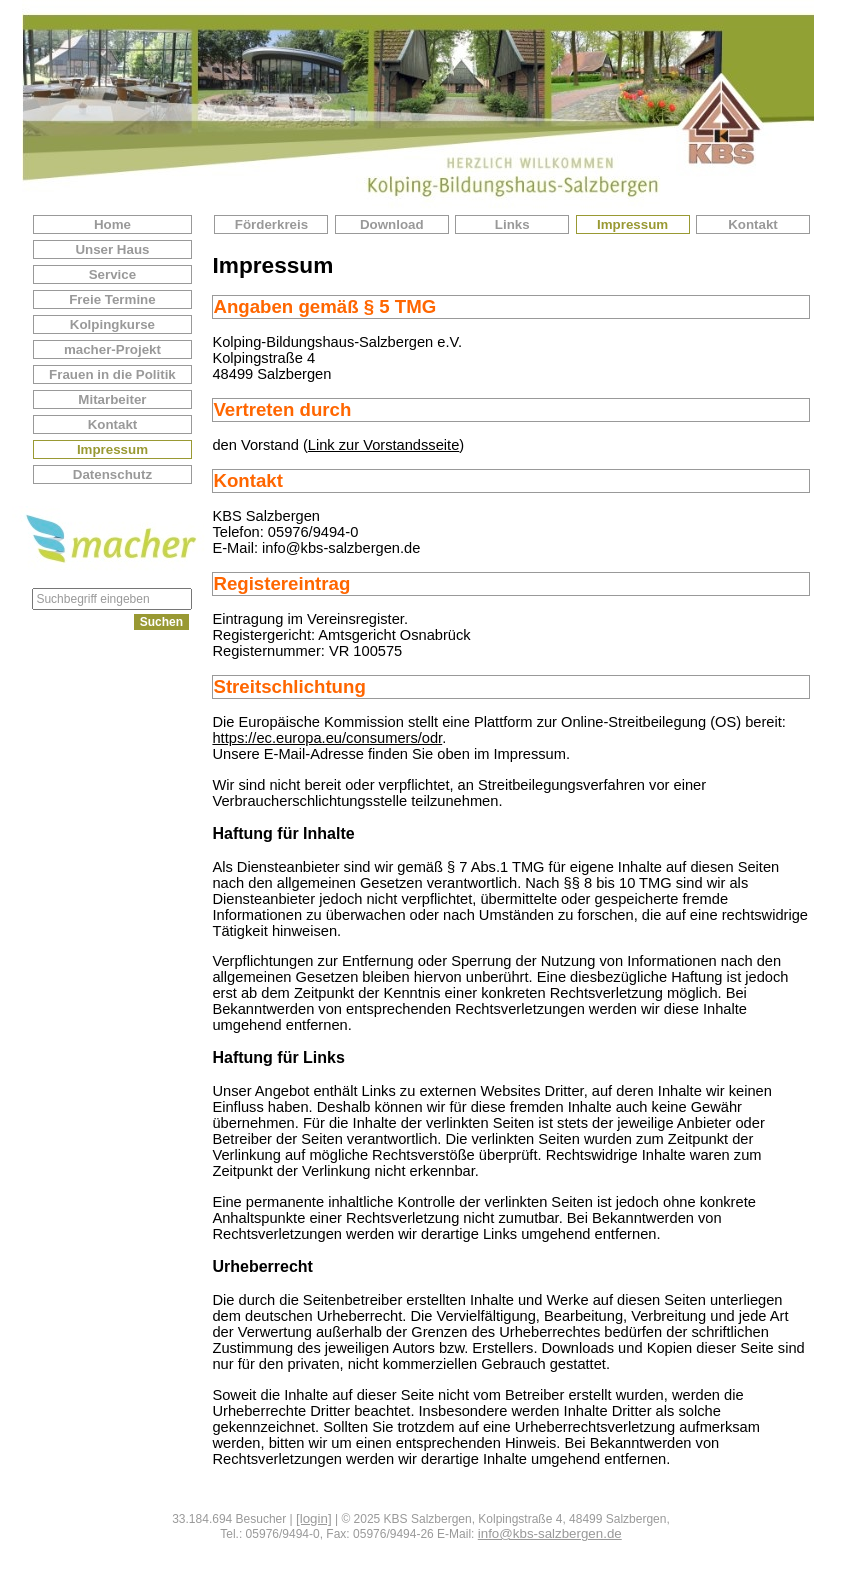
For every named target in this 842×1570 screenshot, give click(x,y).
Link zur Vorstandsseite (384, 445)
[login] (314, 1518)
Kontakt (113, 424)
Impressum (112, 449)
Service (112, 274)
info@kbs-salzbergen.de (550, 1533)
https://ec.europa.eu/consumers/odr (327, 738)
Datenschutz (112, 474)
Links (512, 224)
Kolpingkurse (112, 324)
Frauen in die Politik (112, 374)
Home (112, 224)
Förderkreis (271, 224)
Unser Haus (112, 249)
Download (392, 224)
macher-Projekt (112, 349)
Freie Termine (112, 299)
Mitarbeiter (112, 399)
